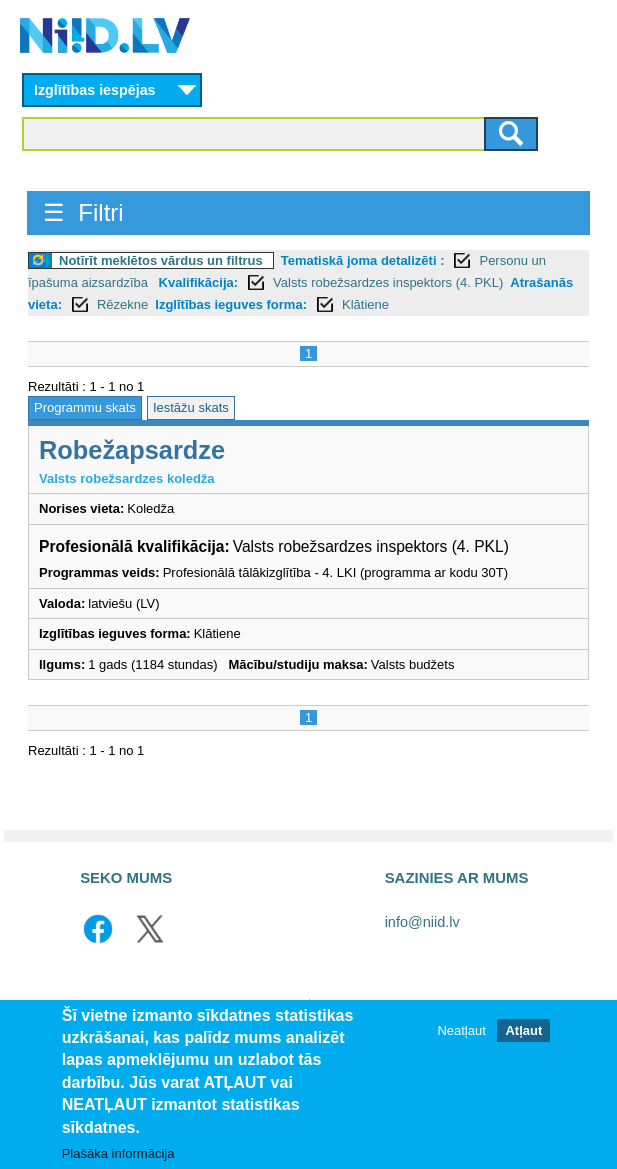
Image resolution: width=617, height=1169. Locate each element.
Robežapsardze (132, 450)
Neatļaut (461, 1030)
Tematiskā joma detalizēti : (363, 260)
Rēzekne (122, 304)
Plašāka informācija (118, 1153)
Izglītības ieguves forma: (231, 304)
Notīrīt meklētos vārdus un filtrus (161, 260)
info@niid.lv (422, 922)
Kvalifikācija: (199, 282)
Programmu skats (85, 407)
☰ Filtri (83, 212)
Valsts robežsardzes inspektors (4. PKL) (388, 282)
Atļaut (523, 1030)
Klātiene (365, 304)
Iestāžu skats (191, 407)
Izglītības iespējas (95, 90)
